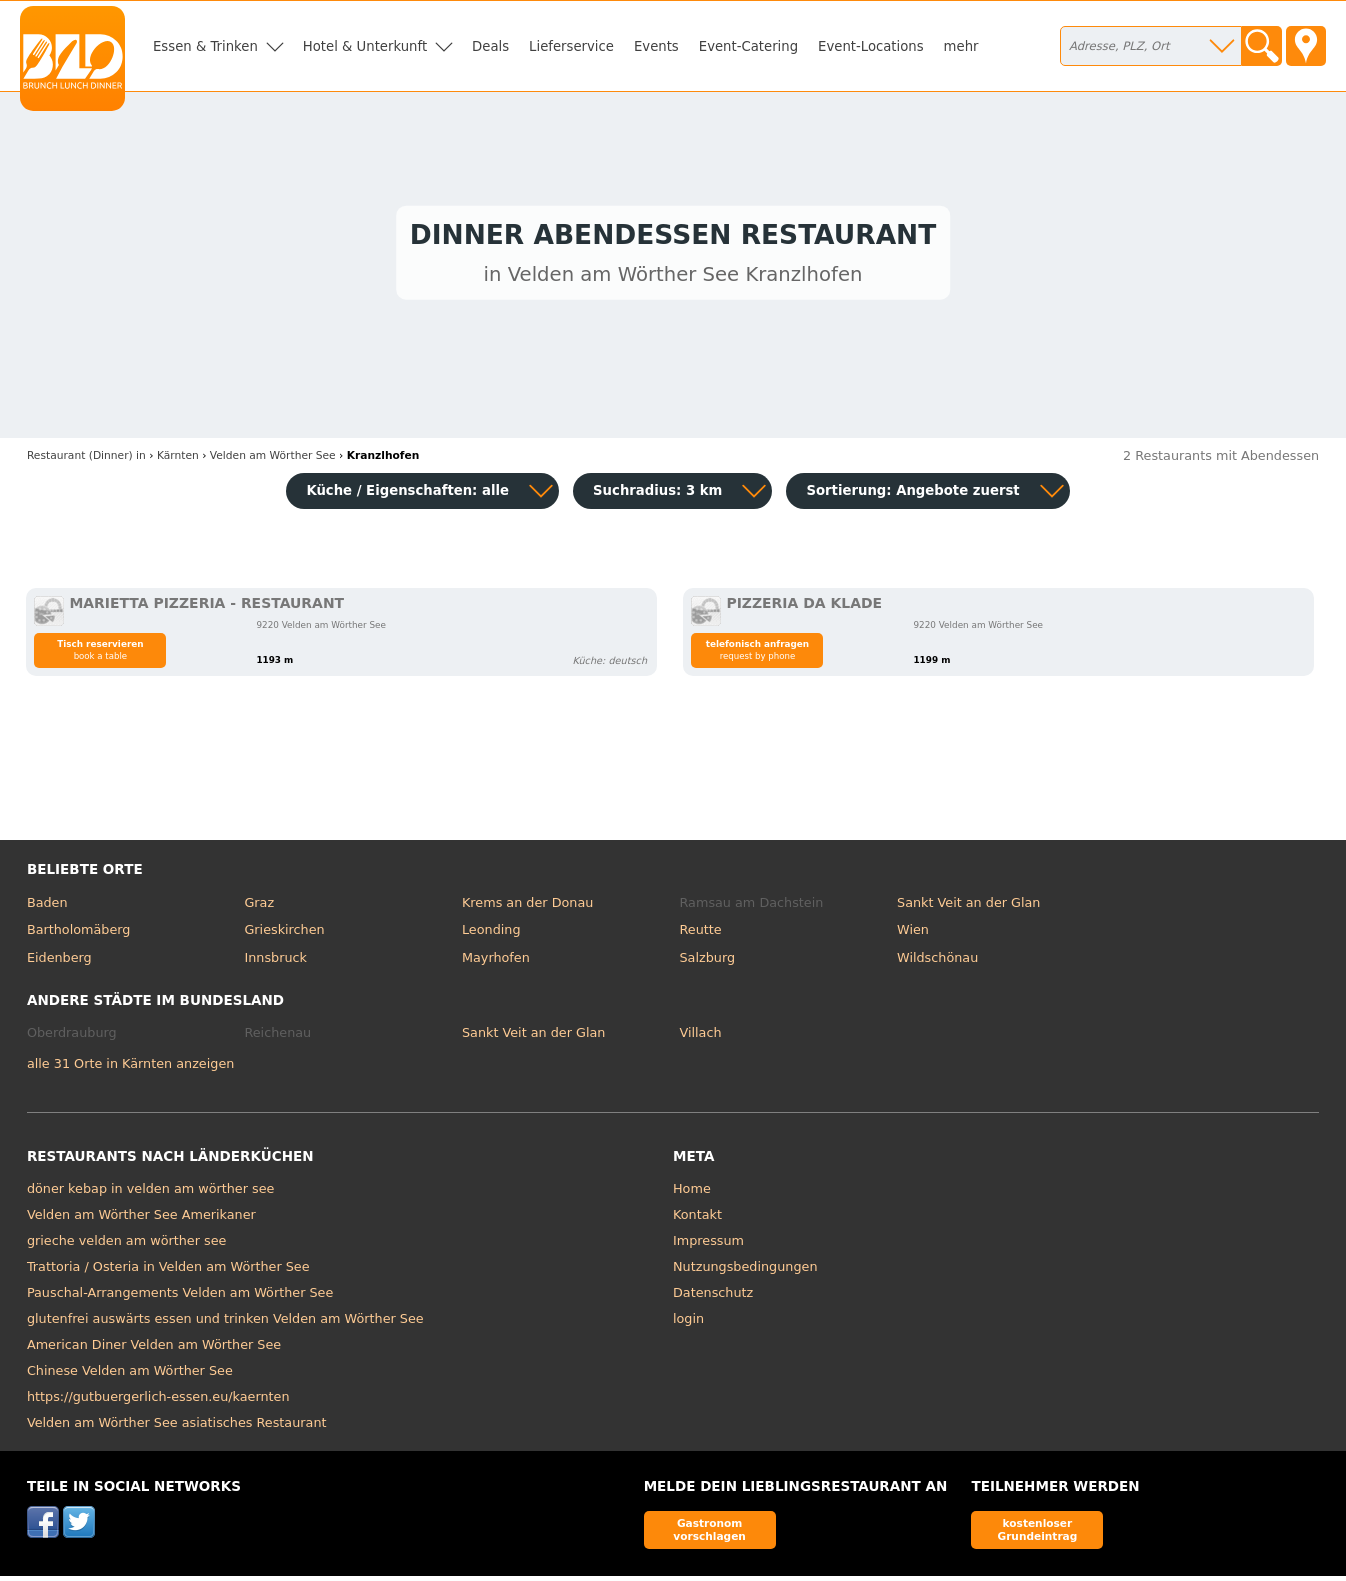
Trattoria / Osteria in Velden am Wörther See (168, 1270)
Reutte (701, 934)
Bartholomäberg (79, 934)
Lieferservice (571, 46)
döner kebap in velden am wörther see (151, 1192)
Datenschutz (713, 1296)
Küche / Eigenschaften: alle (407, 495)
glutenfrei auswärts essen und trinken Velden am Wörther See (225, 1322)
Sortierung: (912, 495)
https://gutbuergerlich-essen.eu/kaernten (158, 1400)
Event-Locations (871, 46)
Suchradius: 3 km (657, 495)
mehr (961, 46)
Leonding (491, 934)
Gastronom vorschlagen (709, 1533)
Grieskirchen (284, 934)
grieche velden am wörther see (127, 1244)
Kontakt (697, 1218)
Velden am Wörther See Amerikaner (141, 1218)
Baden (47, 906)
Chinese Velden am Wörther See (130, 1374)
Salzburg (708, 961)
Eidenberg (59, 961)
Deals (490, 46)
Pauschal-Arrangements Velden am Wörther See (180, 1296)
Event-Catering (748, 46)
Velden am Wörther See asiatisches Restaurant (177, 1426)
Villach (701, 1037)
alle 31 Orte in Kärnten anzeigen (130, 1068)
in (86, 460)
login (688, 1322)
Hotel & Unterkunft (365, 46)
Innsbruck (275, 961)
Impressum (708, 1244)
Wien (913, 934)
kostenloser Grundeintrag (1037, 1533)
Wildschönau (937, 961)
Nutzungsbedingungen (745, 1270)
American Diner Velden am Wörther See (154, 1348)
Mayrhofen (496, 961)
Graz (259, 906)
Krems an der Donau (527, 906)
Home (692, 1192)
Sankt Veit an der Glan (968, 906)
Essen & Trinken (205, 46)
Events (656, 46)
